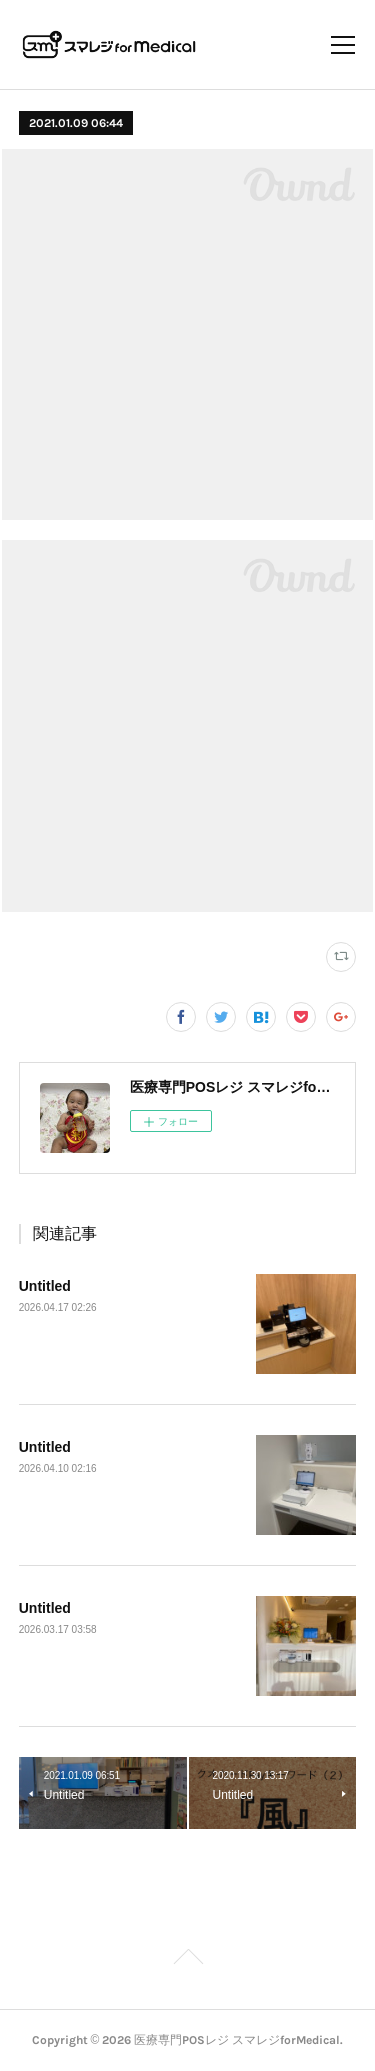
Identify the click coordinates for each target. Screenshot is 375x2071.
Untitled (45, 1286)
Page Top (187, 1960)
